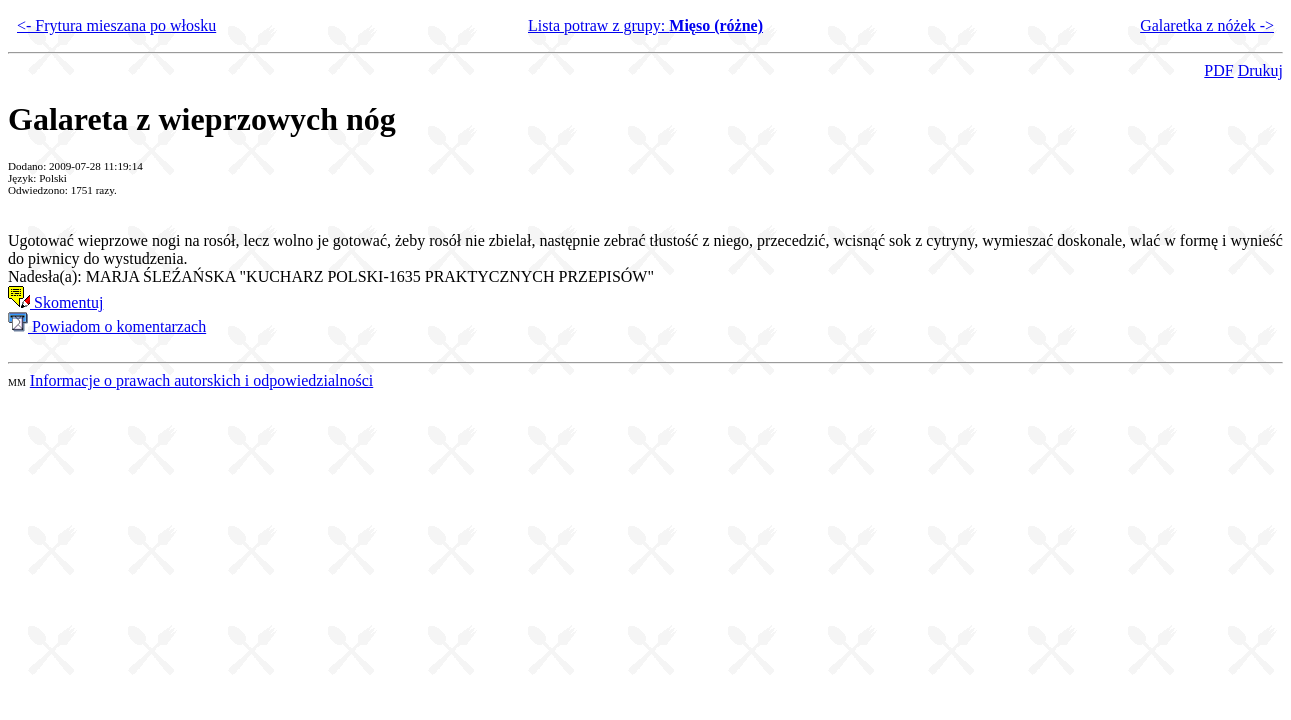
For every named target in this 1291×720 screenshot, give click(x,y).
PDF (1218, 70)
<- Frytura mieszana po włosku (116, 25)
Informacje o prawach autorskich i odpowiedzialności (201, 380)
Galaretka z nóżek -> (1207, 25)
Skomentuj (55, 302)
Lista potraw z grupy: (645, 25)
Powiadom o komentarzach (107, 326)
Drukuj (1260, 70)
